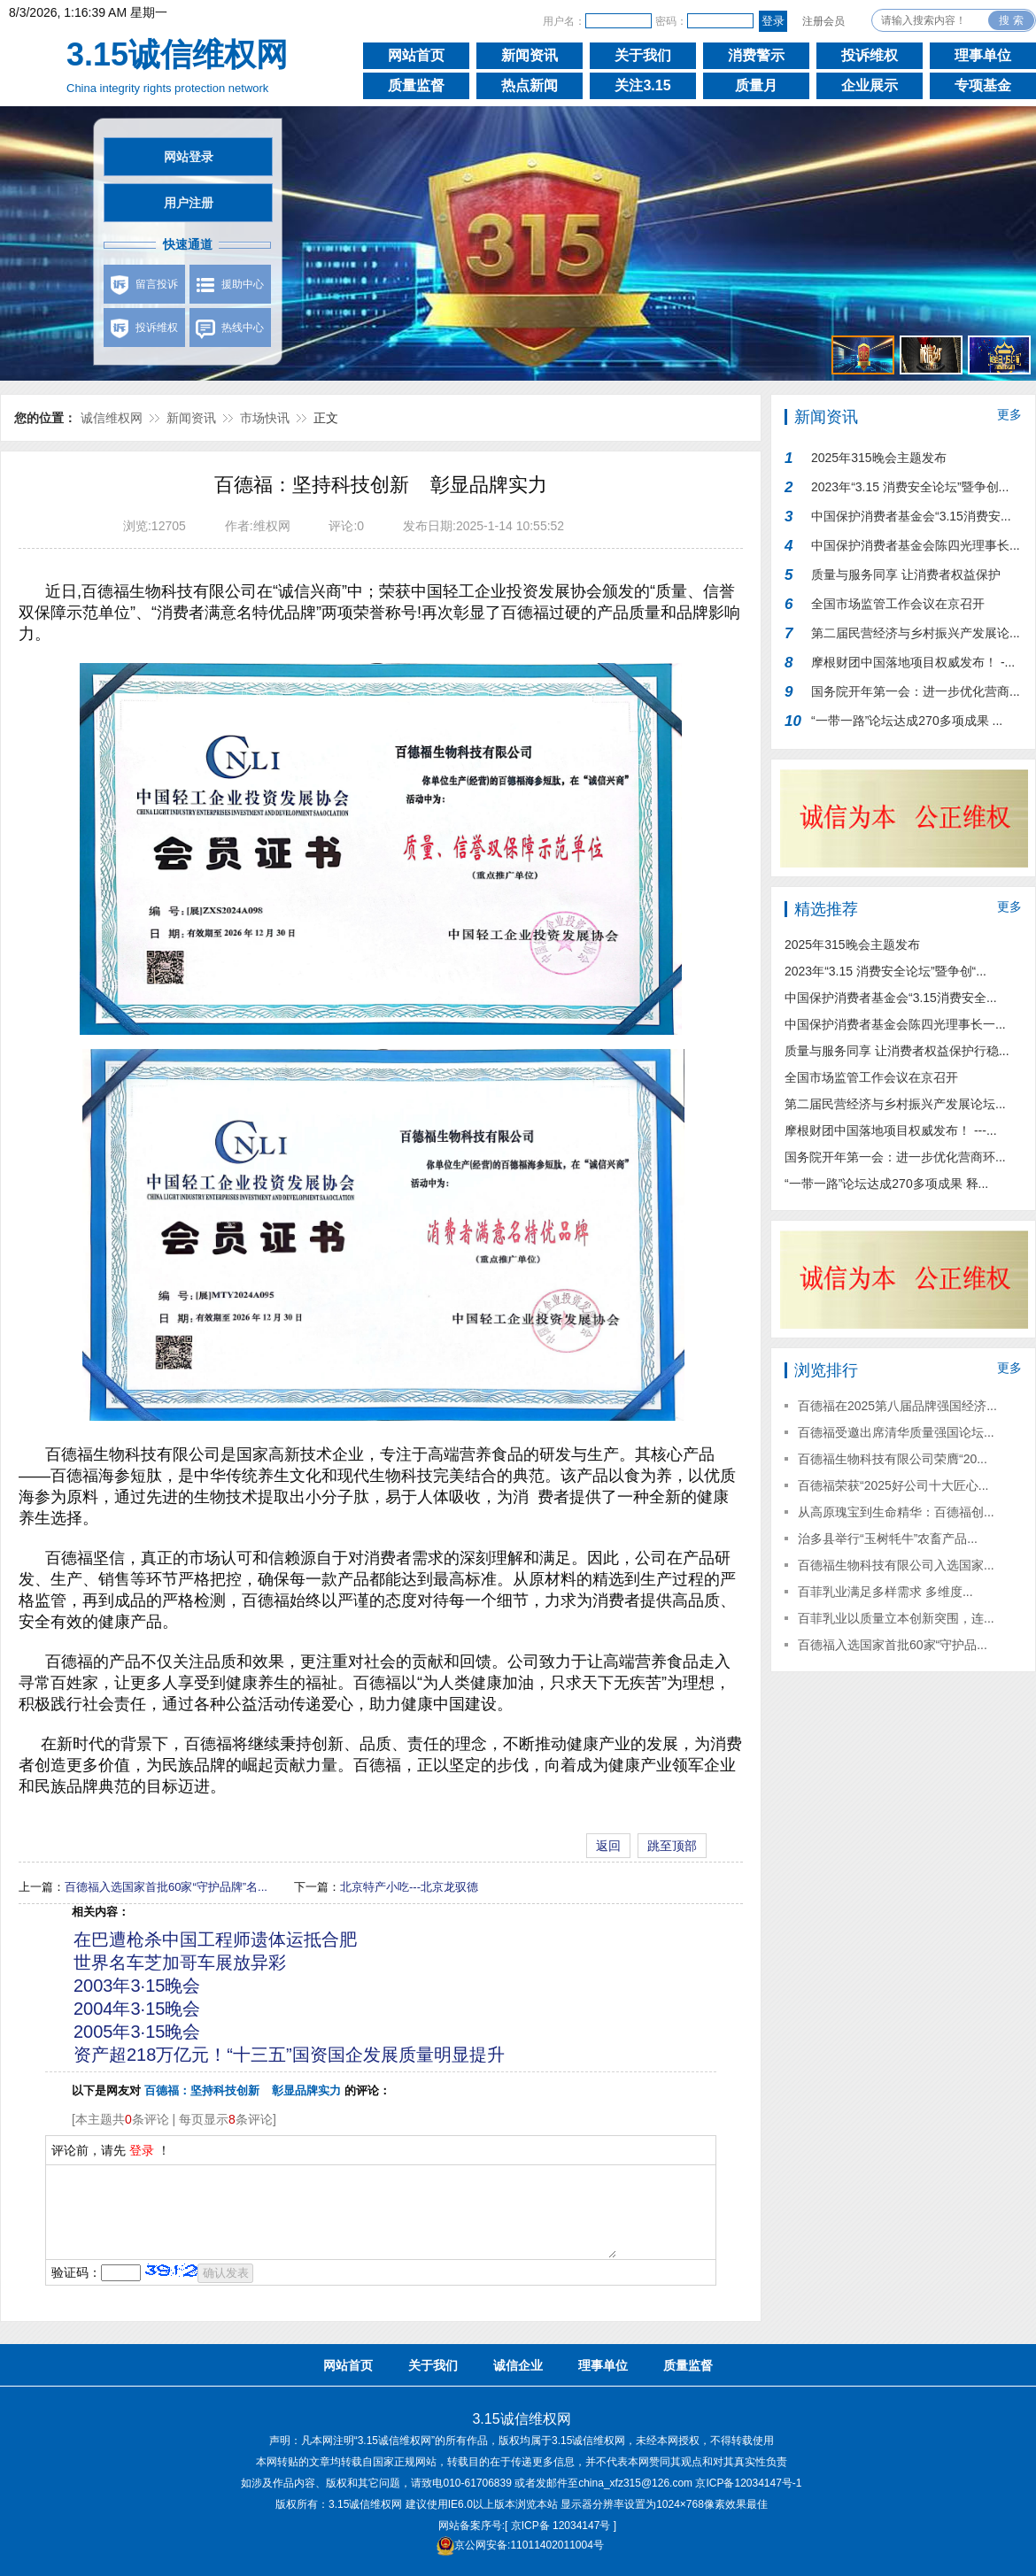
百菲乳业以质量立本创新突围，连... (896, 1618)
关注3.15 (642, 85)
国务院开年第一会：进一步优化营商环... (895, 1157)
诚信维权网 (112, 418)
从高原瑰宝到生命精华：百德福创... (896, 1512)
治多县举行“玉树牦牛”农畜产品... (888, 1538)
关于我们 (643, 55)
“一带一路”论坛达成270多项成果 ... (906, 720)
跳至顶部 (672, 1846)
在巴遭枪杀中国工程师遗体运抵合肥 (215, 1939)
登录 (141, 2150)
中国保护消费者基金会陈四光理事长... (915, 545)
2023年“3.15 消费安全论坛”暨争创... (910, 487)
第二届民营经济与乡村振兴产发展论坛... (895, 1104)
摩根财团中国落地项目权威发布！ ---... (891, 1130)
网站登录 (188, 157)
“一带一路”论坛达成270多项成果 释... (886, 1183)
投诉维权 (869, 55)
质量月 (756, 85)
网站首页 (416, 55)
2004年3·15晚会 (136, 2008)
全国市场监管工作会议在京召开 (898, 604)
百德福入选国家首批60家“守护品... (892, 1645)
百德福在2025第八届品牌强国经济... (897, 1406)
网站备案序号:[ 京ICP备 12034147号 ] (527, 2525)
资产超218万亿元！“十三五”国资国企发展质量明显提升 (289, 2054)
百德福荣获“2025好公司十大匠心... (893, 1485)
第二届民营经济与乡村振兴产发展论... (915, 633)
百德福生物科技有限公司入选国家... (896, 1565)
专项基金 (983, 85)
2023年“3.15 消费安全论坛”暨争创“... (885, 971)
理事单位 (983, 55)
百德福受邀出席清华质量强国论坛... (896, 1432)
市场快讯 (265, 418)
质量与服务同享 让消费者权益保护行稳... (897, 1051)
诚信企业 (518, 2365)
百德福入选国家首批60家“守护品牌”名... (166, 1886)
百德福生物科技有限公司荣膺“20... (892, 1459)
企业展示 (869, 85)
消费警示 (756, 55)
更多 (1009, 414)
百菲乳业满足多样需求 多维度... (885, 1592)
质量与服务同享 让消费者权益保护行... (906, 578)
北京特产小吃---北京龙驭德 (409, 1886)
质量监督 (416, 85)
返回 (608, 1846)
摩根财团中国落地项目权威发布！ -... (913, 662)
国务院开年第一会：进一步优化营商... (915, 691)
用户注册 (188, 203)
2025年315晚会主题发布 (879, 458)
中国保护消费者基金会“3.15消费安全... (891, 998)
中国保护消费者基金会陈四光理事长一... (895, 1024)
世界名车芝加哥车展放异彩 (179, 1962)
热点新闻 (529, 85)
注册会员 (823, 21)
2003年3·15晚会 (136, 1985)
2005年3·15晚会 (136, 2031)
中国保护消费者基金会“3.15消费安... (911, 516)
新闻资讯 (529, 55)
